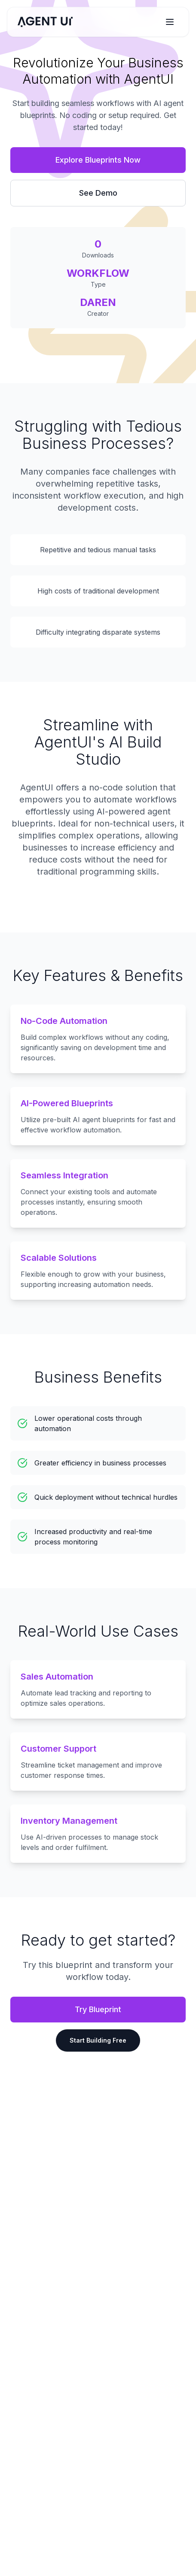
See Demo (98, 192)
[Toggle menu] (169, 21)
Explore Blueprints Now (98, 159)
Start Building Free (98, 2040)
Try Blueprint (98, 2009)
